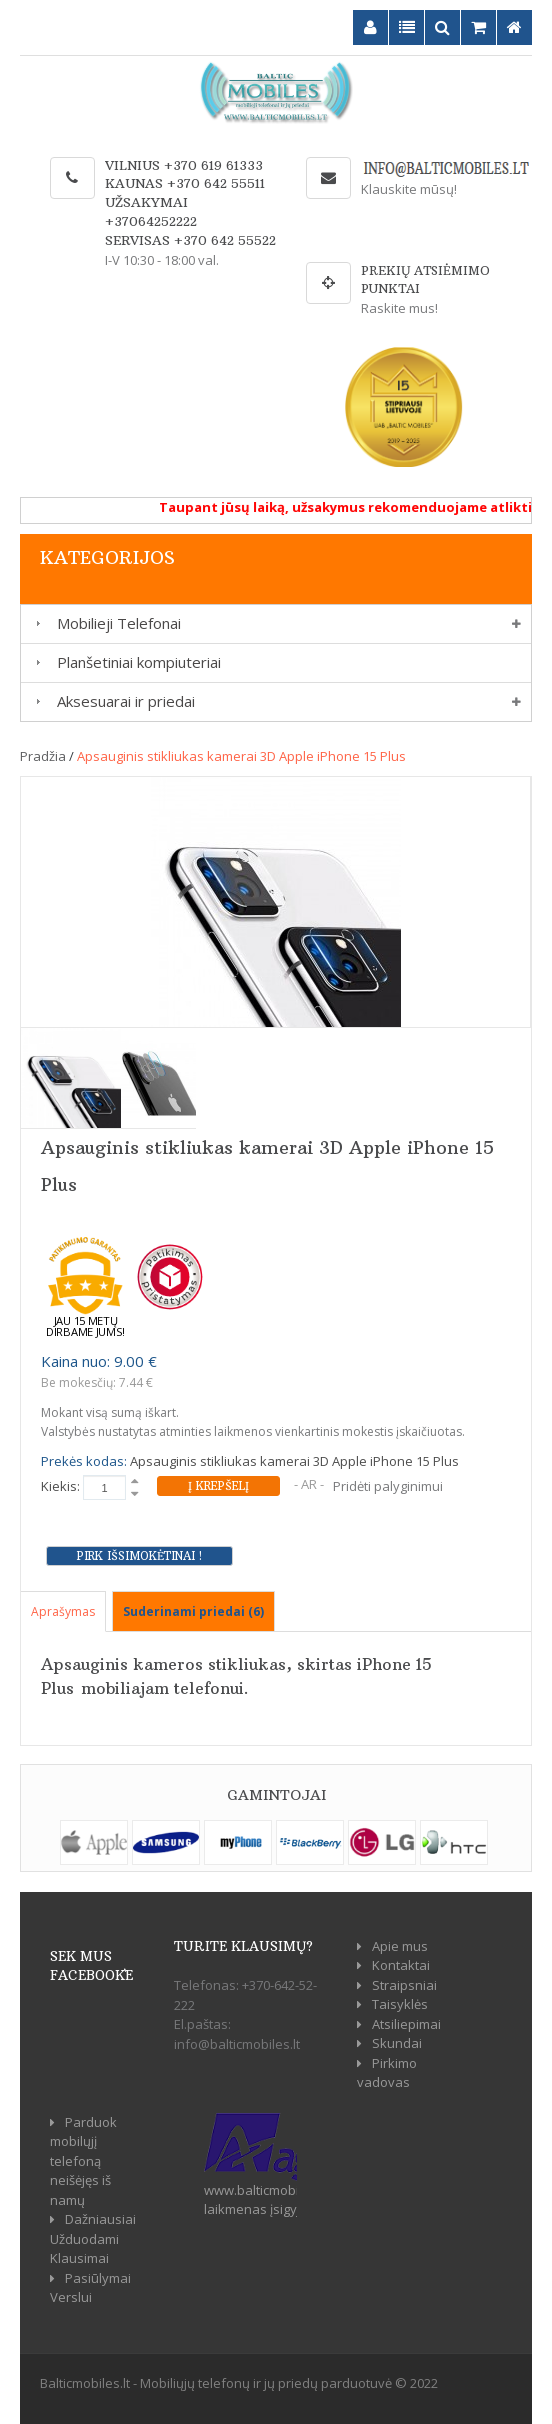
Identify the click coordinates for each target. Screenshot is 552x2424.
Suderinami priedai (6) (193, 1611)
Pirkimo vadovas (387, 2073)
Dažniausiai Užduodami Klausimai (93, 2238)
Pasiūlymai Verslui (90, 2288)
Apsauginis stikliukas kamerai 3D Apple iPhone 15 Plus (241, 756)
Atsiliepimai (406, 2024)
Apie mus (400, 1946)
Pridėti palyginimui (388, 1486)
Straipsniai (404, 1985)
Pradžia (43, 756)
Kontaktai (401, 1965)
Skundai (397, 2043)
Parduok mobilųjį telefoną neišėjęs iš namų (83, 2161)
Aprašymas (63, 1611)
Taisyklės (400, 2004)
